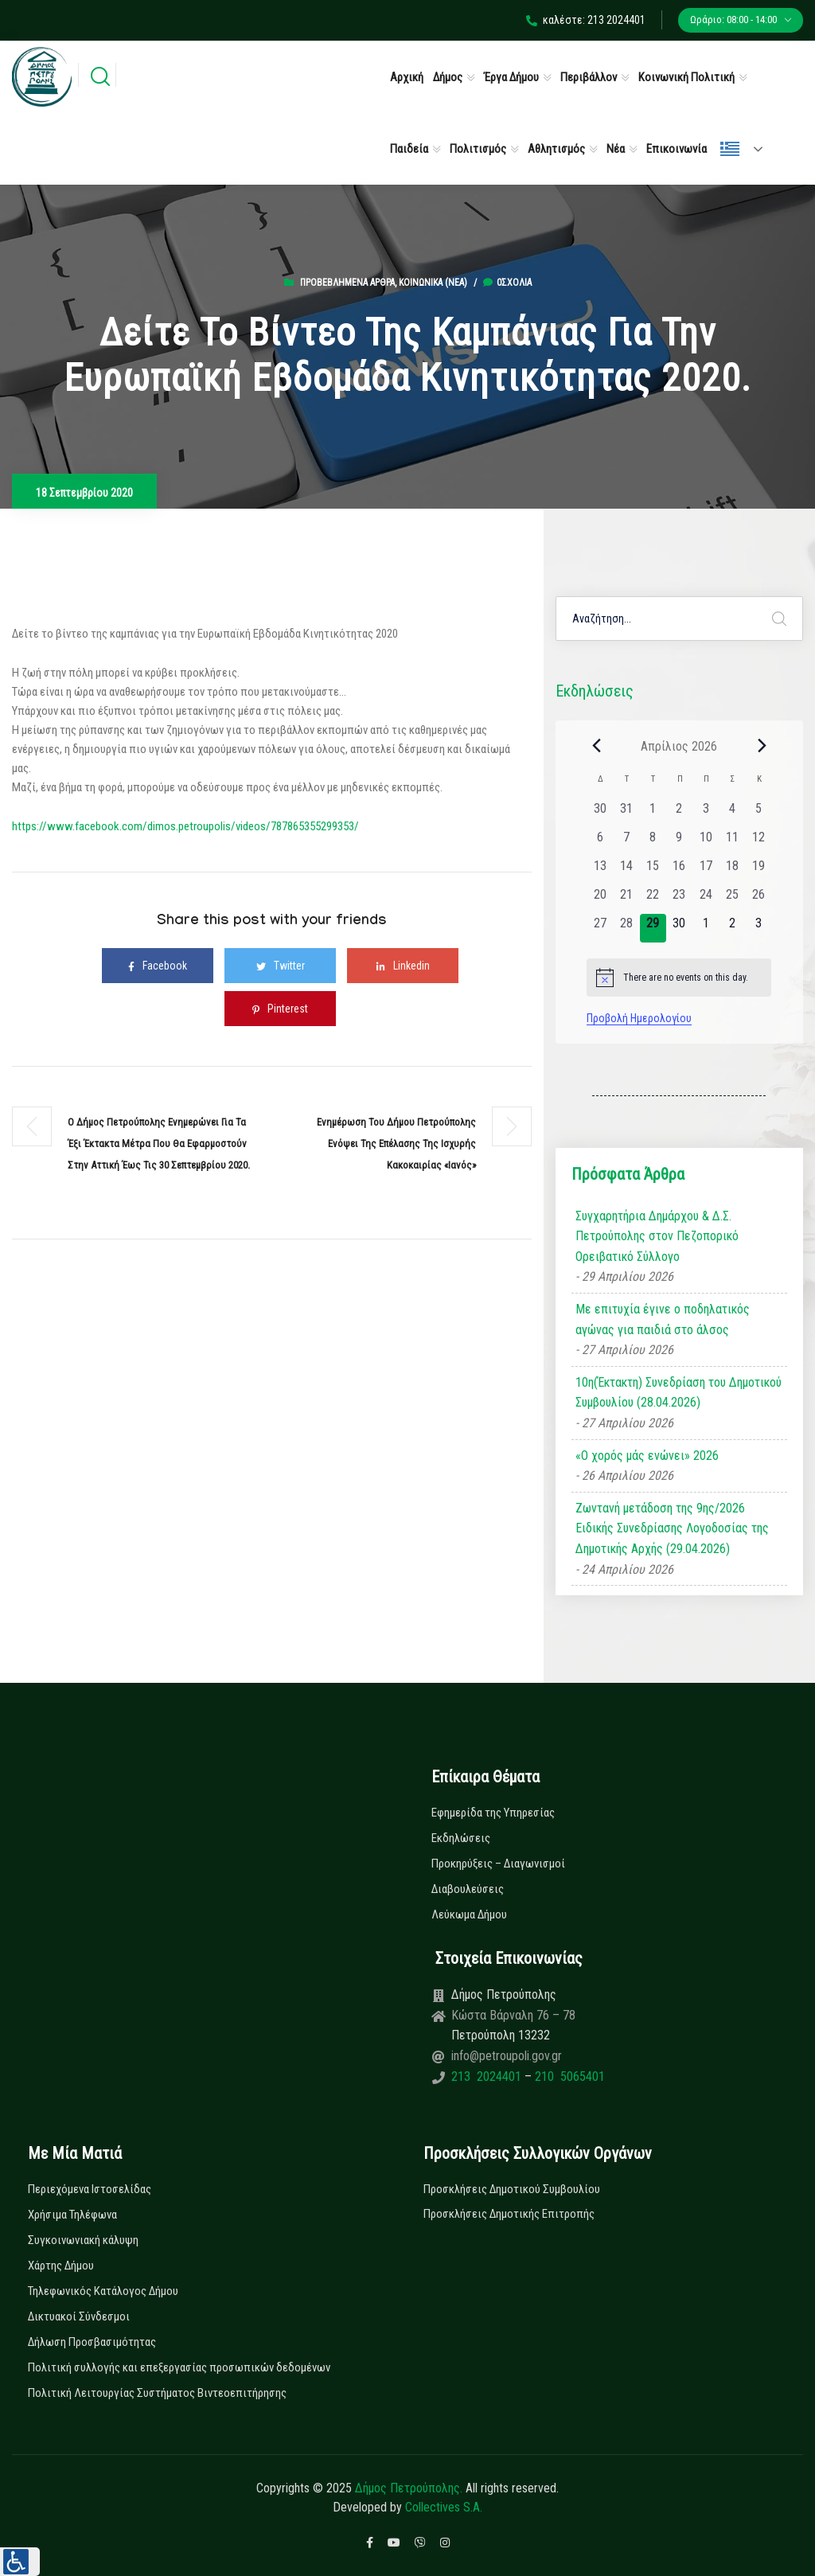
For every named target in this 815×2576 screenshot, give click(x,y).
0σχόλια (507, 282)
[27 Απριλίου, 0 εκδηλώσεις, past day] (600, 928)
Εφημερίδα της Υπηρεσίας (493, 1812)
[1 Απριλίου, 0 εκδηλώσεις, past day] (653, 813)
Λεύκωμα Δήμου (469, 1914)
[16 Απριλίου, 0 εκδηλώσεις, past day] (679, 871)
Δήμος (447, 77)
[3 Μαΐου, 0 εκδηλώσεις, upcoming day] (758, 928)
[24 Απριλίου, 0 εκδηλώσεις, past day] (705, 899)
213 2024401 (487, 2076)
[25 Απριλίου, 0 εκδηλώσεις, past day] (732, 899)
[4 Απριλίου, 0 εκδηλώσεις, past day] (732, 813)
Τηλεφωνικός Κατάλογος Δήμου (103, 2291)
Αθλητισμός (556, 149)
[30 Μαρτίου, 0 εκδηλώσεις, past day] (600, 813)
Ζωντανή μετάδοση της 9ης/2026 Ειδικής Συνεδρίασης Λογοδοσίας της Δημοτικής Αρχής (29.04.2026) (672, 1528)
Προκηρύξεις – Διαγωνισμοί (498, 1863)
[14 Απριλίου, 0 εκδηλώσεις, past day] (626, 871)
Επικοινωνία (676, 149)
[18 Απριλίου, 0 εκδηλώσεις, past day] (732, 871)
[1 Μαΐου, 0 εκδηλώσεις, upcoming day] (705, 928)
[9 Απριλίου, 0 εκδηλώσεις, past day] (679, 842)
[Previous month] (596, 745)
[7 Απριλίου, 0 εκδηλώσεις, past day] (626, 842)
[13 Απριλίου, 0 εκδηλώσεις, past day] (600, 871)
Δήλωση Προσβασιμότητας (92, 2342)
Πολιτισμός (478, 149)
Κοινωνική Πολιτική (686, 77)
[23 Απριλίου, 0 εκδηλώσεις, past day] (679, 899)
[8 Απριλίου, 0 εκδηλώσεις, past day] (653, 842)
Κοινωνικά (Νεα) (433, 282)
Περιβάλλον (588, 77)
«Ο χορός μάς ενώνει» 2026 (647, 1455)
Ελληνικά (729, 148)
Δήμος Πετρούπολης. (408, 2488)
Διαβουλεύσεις (467, 1889)
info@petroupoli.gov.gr (506, 2055)
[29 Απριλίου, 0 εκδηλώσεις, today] (653, 928)
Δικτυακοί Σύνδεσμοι (79, 2316)
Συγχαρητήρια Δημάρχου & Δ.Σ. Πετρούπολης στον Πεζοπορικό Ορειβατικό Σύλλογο (657, 1236)
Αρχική (406, 77)
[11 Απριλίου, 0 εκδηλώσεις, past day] (732, 842)
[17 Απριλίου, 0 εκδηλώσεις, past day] (705, 871)
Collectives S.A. (443, 2507)
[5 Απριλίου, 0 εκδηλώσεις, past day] (758, 813)
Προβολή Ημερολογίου (639, 1018)
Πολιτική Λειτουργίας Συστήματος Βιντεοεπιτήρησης (157, 2393)
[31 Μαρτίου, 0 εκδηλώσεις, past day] (626, 813)
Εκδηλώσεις (460, 1838)
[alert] (679, 977)
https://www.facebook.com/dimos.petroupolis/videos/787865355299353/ (185, 826)
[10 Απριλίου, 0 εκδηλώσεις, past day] (705, 842)
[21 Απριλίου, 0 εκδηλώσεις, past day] (626, 899)
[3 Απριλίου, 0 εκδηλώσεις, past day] (705, 813)
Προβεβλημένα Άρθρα (347, 282)
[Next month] (761, 745)
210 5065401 (568, 2076)
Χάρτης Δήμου (61, 2265)
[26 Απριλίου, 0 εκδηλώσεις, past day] (758, 899)
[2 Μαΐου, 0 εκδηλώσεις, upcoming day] (732, 928)
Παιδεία (409, 149)
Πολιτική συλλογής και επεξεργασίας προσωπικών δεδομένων (179, 2367)
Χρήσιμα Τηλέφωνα (72, 2214)
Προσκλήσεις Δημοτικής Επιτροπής (509, 2214)
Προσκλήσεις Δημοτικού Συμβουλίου (511, 2189)
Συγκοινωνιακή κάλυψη (83, 2240)
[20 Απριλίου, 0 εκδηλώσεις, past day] (600, 899)
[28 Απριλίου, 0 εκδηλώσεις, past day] (626, 928)
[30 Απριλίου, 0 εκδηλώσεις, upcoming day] (679, 928)
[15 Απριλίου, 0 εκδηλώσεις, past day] (653, 871)
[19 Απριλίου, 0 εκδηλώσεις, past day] (758, 871)
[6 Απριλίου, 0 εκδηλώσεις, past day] (600, 842)
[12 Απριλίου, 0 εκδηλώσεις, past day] (758, 842)
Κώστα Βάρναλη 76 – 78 (513, 2015)
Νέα (615, 149)
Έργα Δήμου (511, 77)
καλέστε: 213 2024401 (585, 20)
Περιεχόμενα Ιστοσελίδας (89, 2189)
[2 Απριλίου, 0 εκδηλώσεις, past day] (679, 813)
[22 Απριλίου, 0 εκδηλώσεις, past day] (653, 899)
